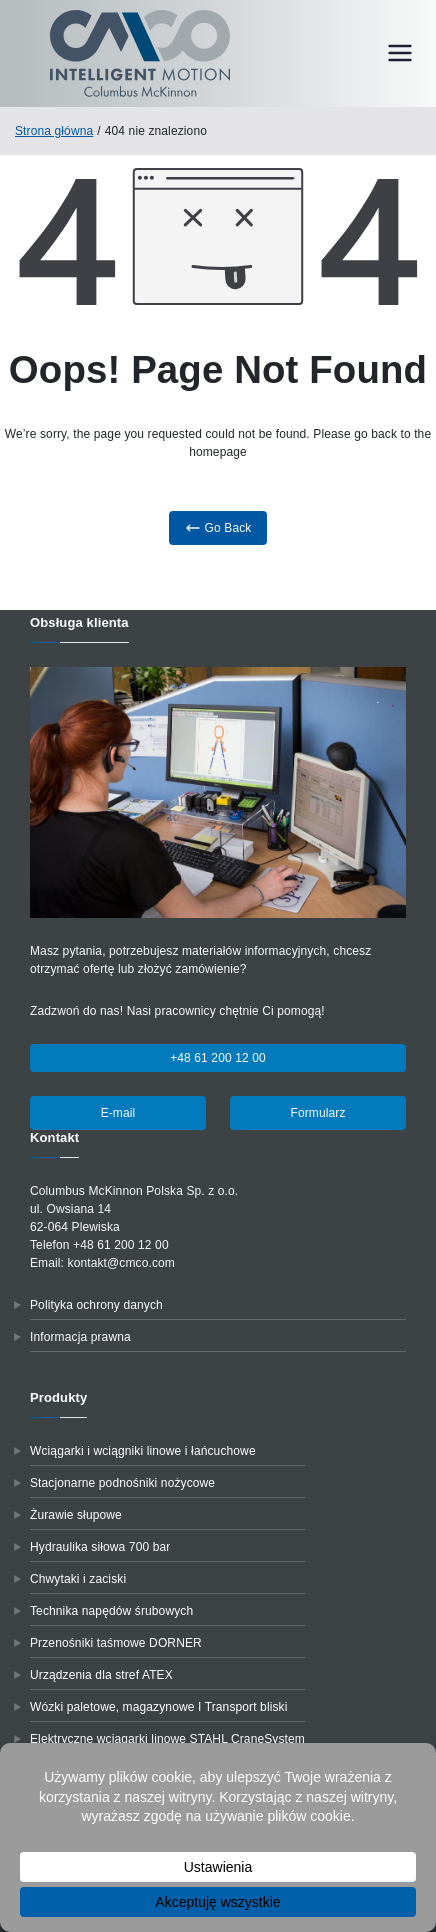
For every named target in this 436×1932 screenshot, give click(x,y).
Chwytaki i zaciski (78, 1579)
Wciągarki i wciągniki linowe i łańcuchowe (143, 1451)
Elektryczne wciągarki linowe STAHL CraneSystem (167, 1739)
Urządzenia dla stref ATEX (101, 1675)
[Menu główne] (400, 53)
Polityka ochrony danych (96, 1305)
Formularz (317, 1113)
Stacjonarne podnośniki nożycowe (122, 1483)
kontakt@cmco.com (121, 1263)
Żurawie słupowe (76, 1515)
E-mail (118, 1113)
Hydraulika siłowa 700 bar (100, 1547)
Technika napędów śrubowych (111, 1611)
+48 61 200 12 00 (218, 1058)
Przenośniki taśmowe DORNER (116, 1643)
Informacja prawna (80, 1337)
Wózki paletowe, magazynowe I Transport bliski (159, 1707)
